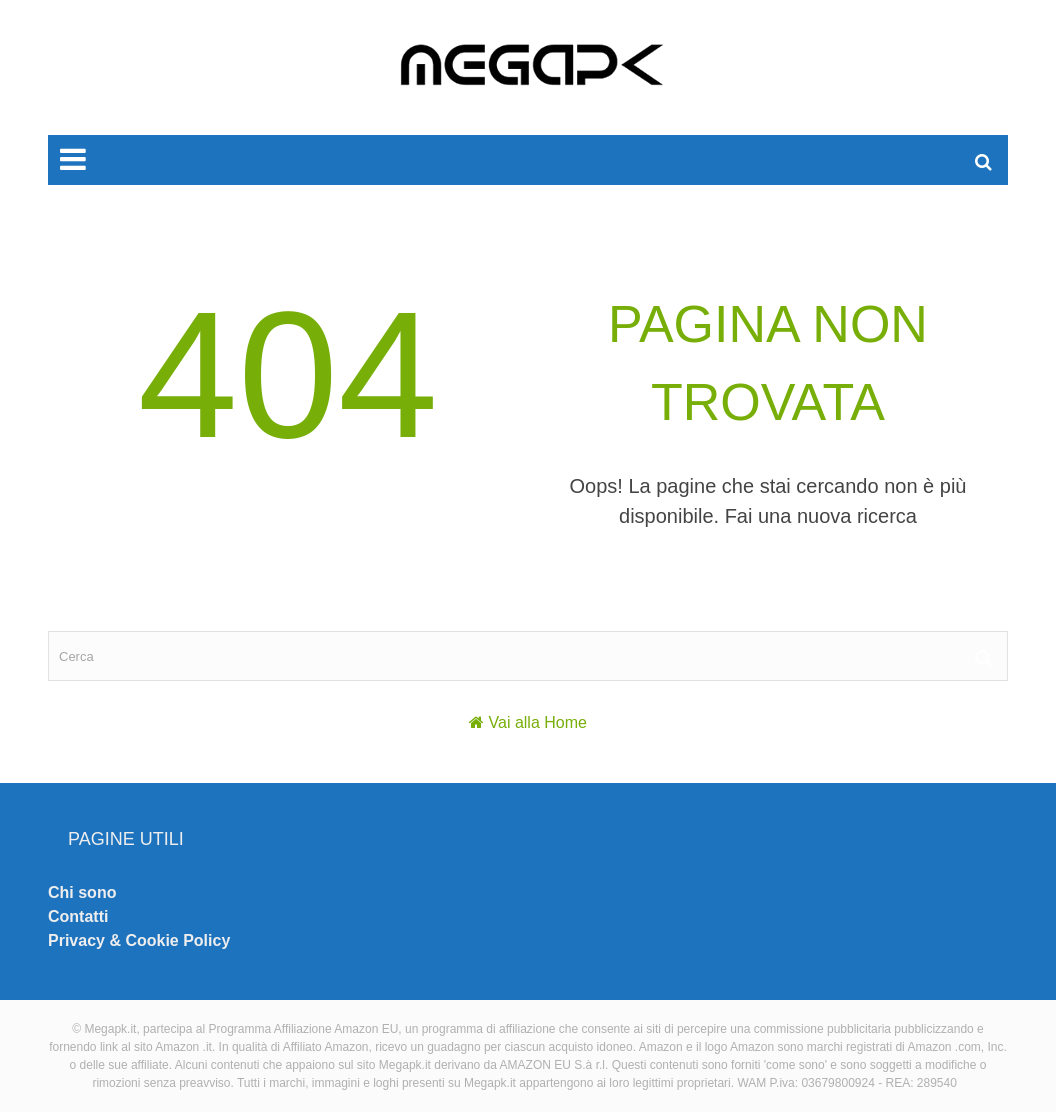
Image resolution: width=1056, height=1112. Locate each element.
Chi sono (82, 892)
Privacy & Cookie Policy (139, 940)
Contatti (78, 916)
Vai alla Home (538, 722)
